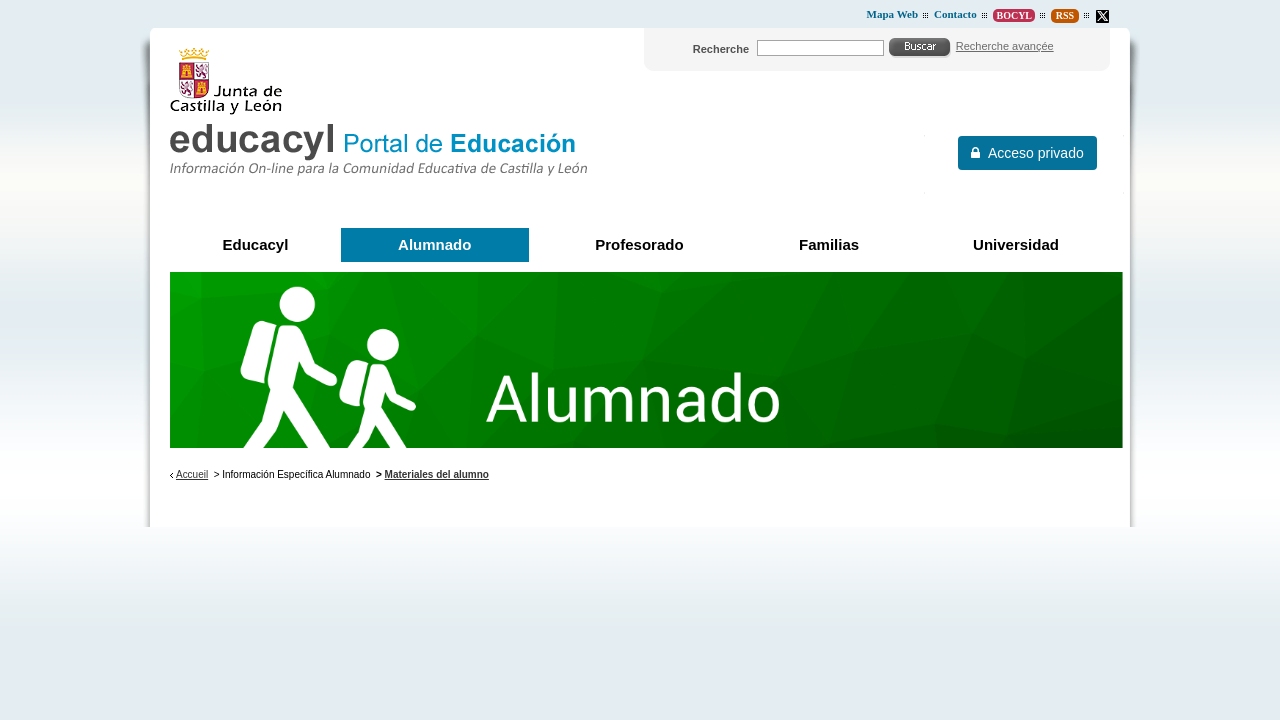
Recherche (721, 49)
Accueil (192, 474)
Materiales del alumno (437, 474)
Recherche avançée (1005, 46)
